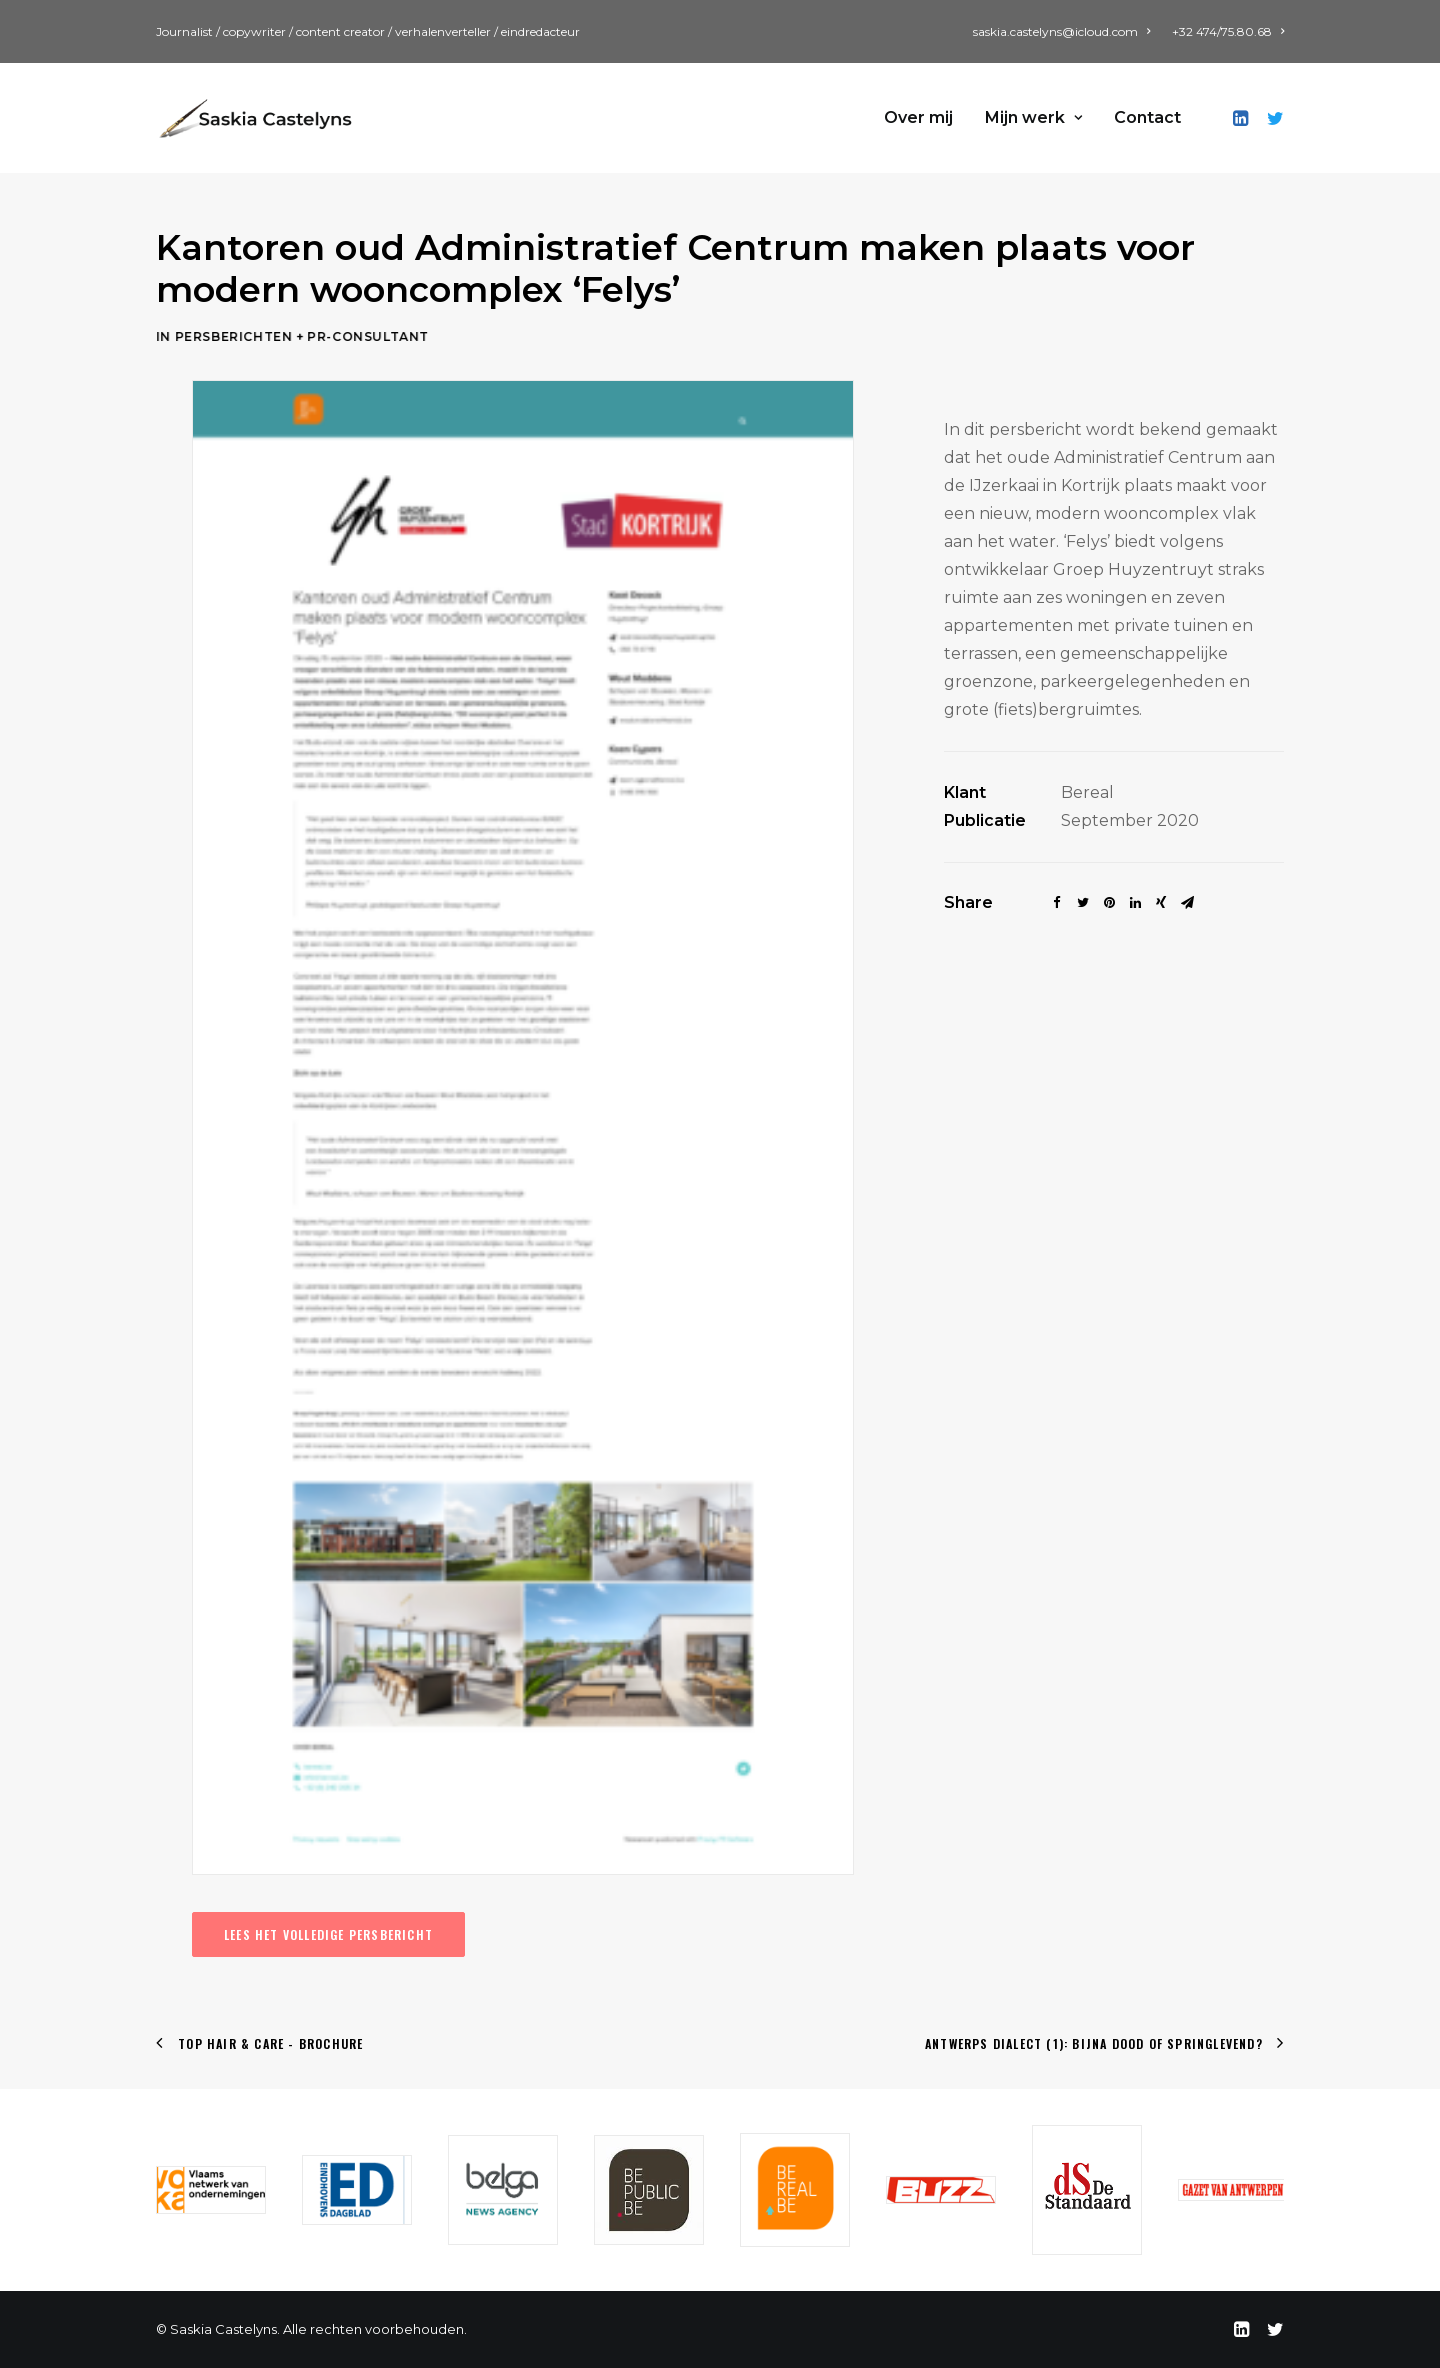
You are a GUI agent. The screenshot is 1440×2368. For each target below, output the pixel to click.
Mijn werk (1033, 117)
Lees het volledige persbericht (328, 1934)
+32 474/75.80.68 (1228, 31)
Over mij (918, 117)
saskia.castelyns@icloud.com (1061, 31)
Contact (1147, 117)
